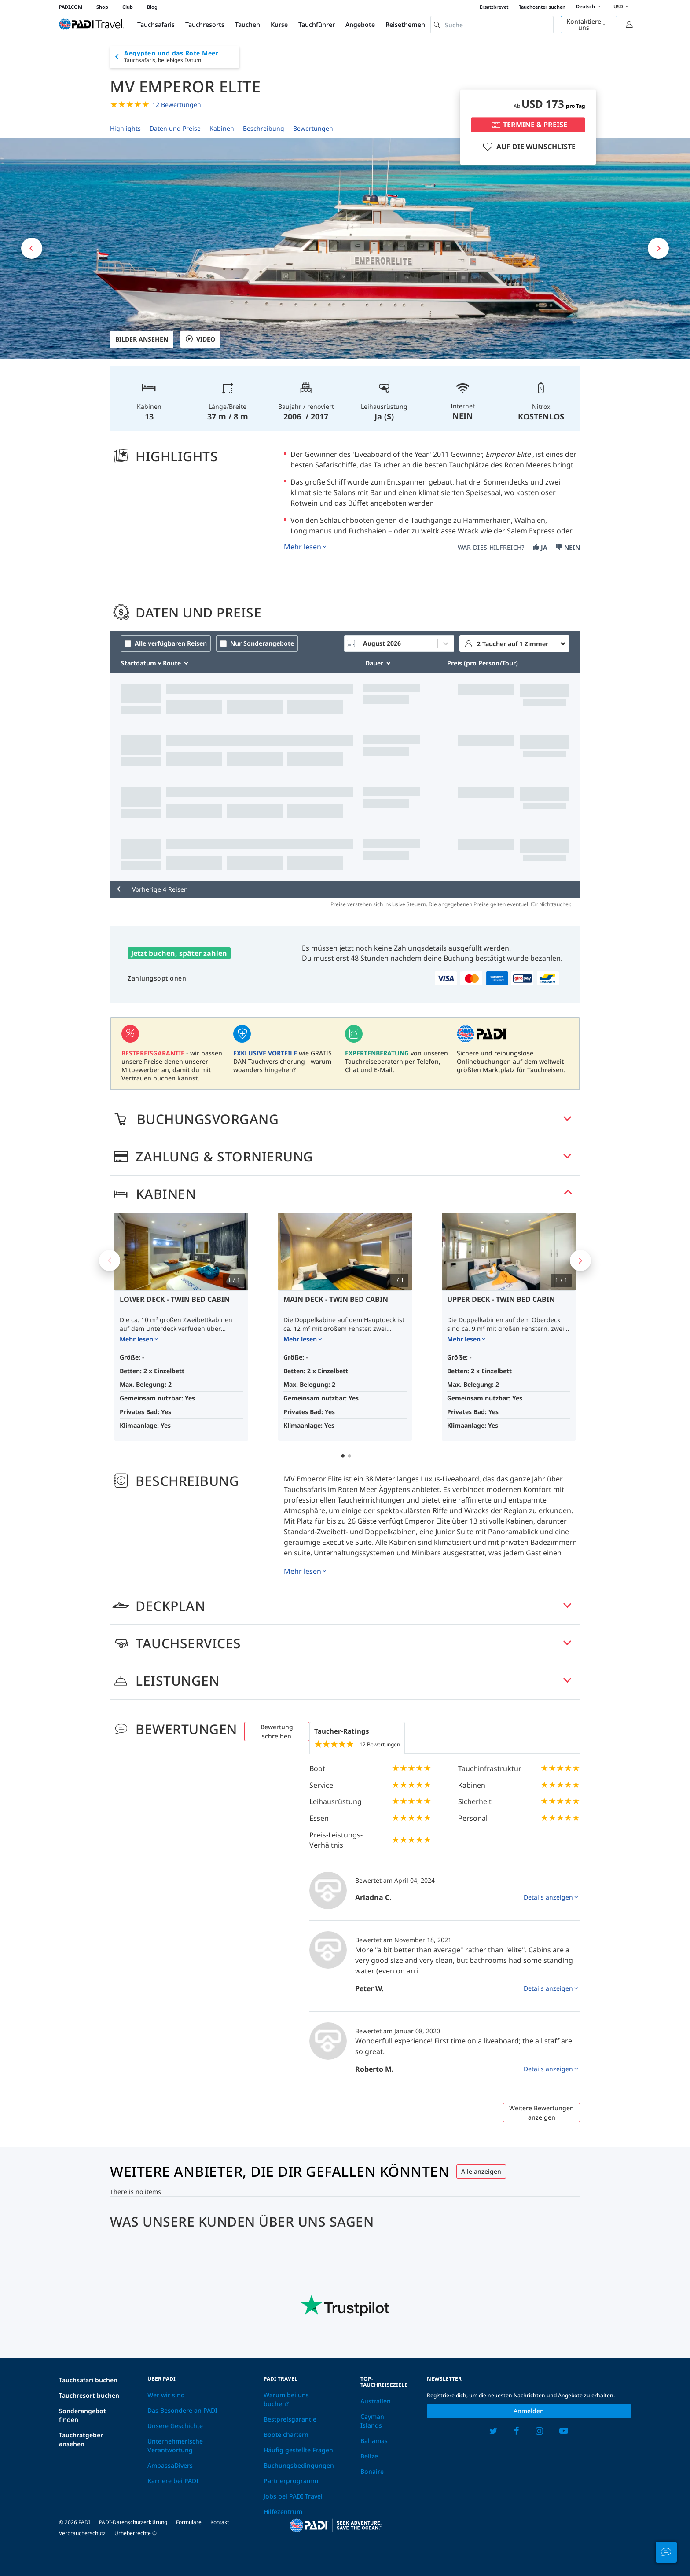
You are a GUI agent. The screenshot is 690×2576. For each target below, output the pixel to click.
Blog (152, 7)
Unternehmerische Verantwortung (175, 2445)
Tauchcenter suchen (542, 7)
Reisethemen (405, 24)
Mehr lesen (302, 546)
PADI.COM (70, 7)
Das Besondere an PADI (182, 2410)
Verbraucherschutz (82, 2533)
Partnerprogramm (291, 2481)
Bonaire (372, 2471)
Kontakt (219, 2522)
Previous (109, 1260)
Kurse (279, 24)
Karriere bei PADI (172, 2481)
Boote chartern (286, 2434)
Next (580, 1260)
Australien (375, 2401)
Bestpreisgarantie (290, 2419)
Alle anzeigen (481, 2171)
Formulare (189, 2522)
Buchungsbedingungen (299, 2465)
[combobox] (492, 24)
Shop (102, 7)
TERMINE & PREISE (528, 125)
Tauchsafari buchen (88, 2380)
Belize (369, 2456)
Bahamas (374, 2440)
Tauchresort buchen (89, 2395)
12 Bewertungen (176, 104)
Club (127, 7)
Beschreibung (263, 128)
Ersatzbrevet (494, 7)
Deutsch (589, 7)
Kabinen (221, 128)
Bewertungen (313, 128)
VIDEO (200, 339)
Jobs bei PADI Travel (293, 2496)
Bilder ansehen (141, 339)
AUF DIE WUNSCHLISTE (528, 147)
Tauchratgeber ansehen (81, 2439)
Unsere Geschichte (175, 2426)
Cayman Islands (372, 2420)
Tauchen (247, 24)
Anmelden (529, 2411)
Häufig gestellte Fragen (298, 2450)
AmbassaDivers (170, 2465)
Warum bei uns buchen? (286, 2399)
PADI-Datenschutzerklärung (133, 2522)
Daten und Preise (175, 128)
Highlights (125, 128)
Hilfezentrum (283, 2511)
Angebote (360, 24)
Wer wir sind (166, 2395)
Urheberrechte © (135, 2533)
